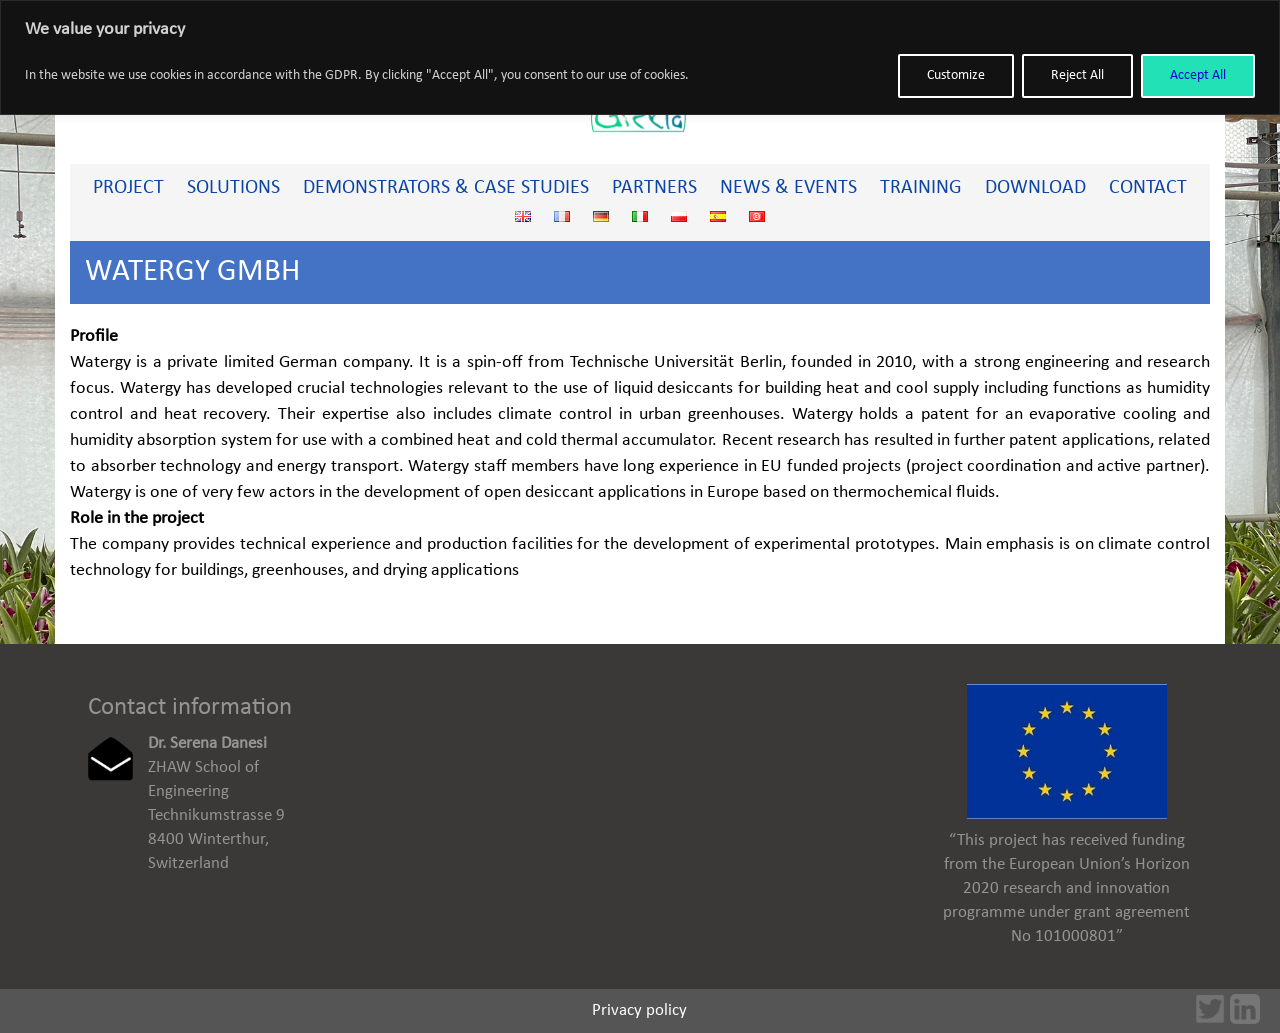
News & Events (788, 188)
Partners (654, 188)
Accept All (1198, 75)
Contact (1148, 188)
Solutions (233, 188)
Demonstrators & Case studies (446, 188)
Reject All (1077, 75)
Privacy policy (639, 1010)
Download (1035, 188)
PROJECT (128, 188)
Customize (956, 75)
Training (921, 188)
